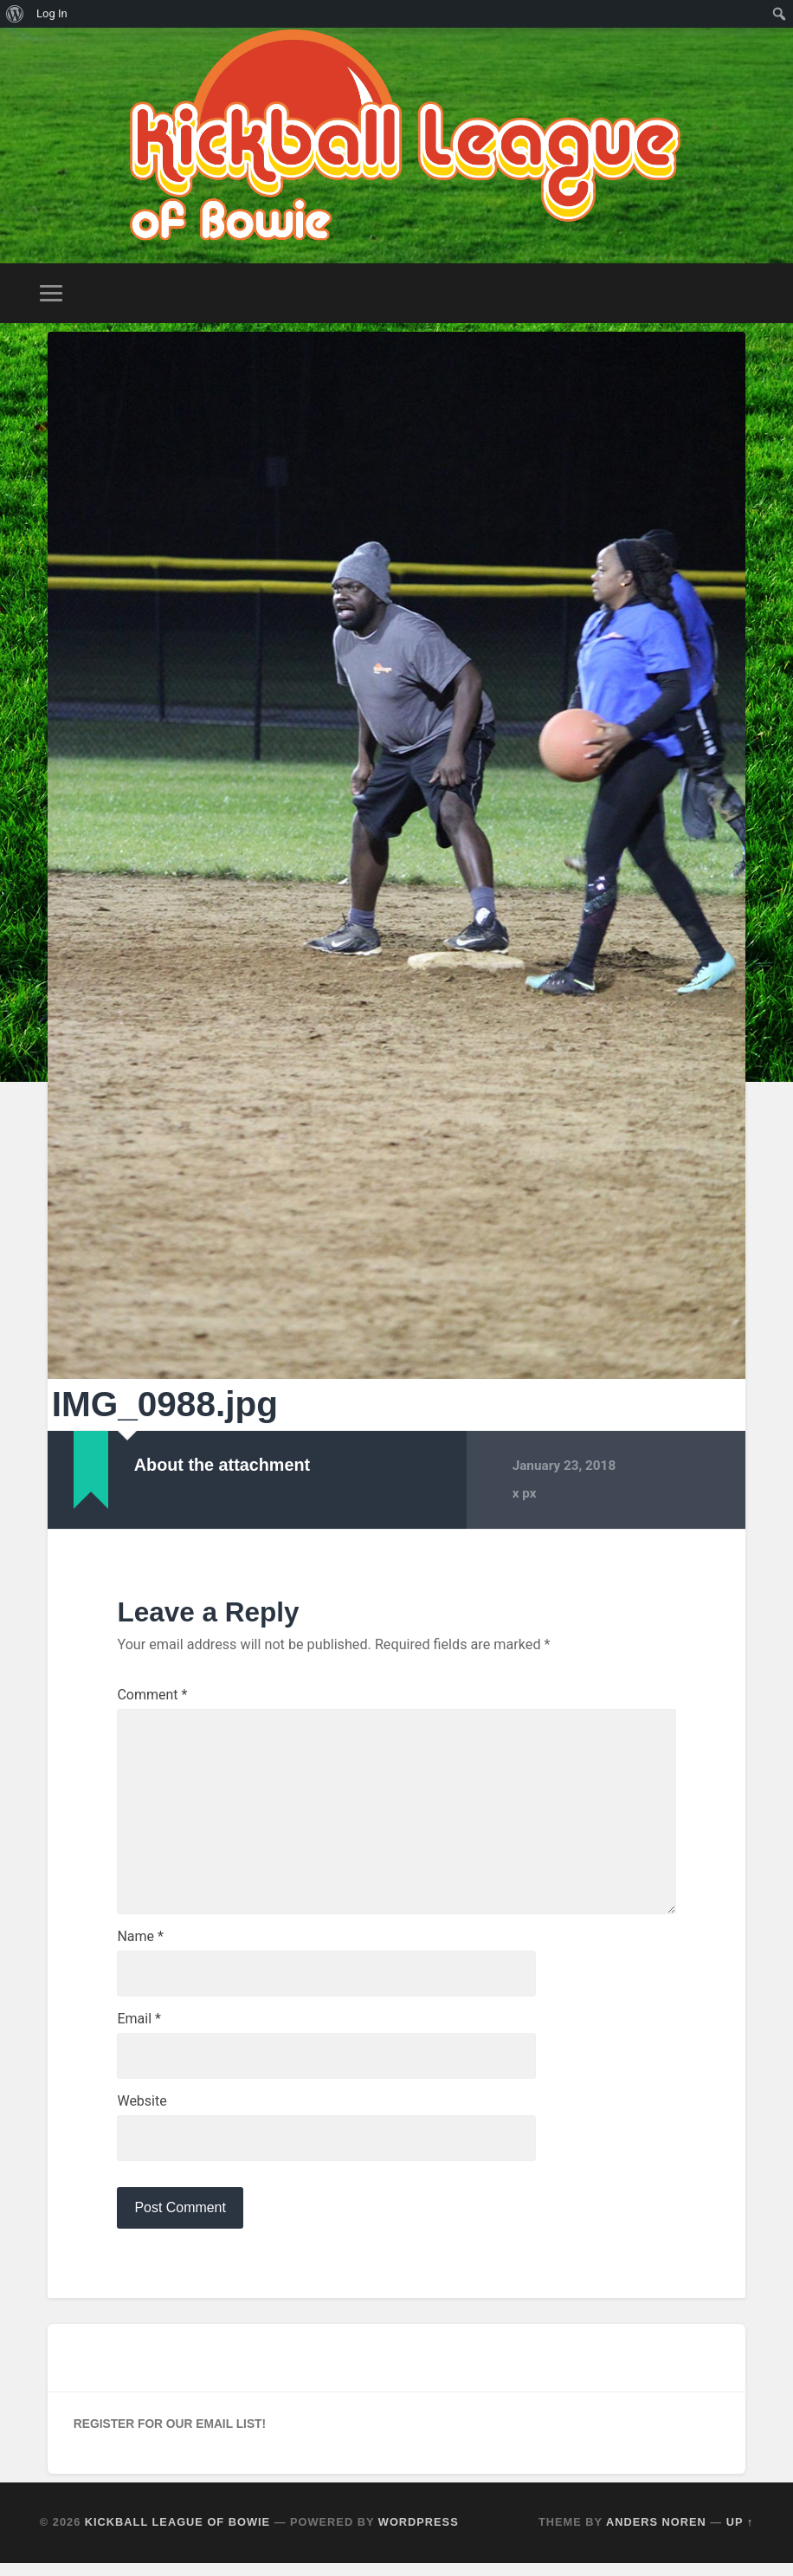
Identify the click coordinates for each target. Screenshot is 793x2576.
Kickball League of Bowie (177, 2535)
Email (138, 2029)
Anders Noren (656, 2535)
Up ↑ (740, 2535)
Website (141, 2113)
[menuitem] (15, 14)
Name (140, 1944)
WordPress (418, 2535)
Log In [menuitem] (52, 13)
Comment (152, 1692)
